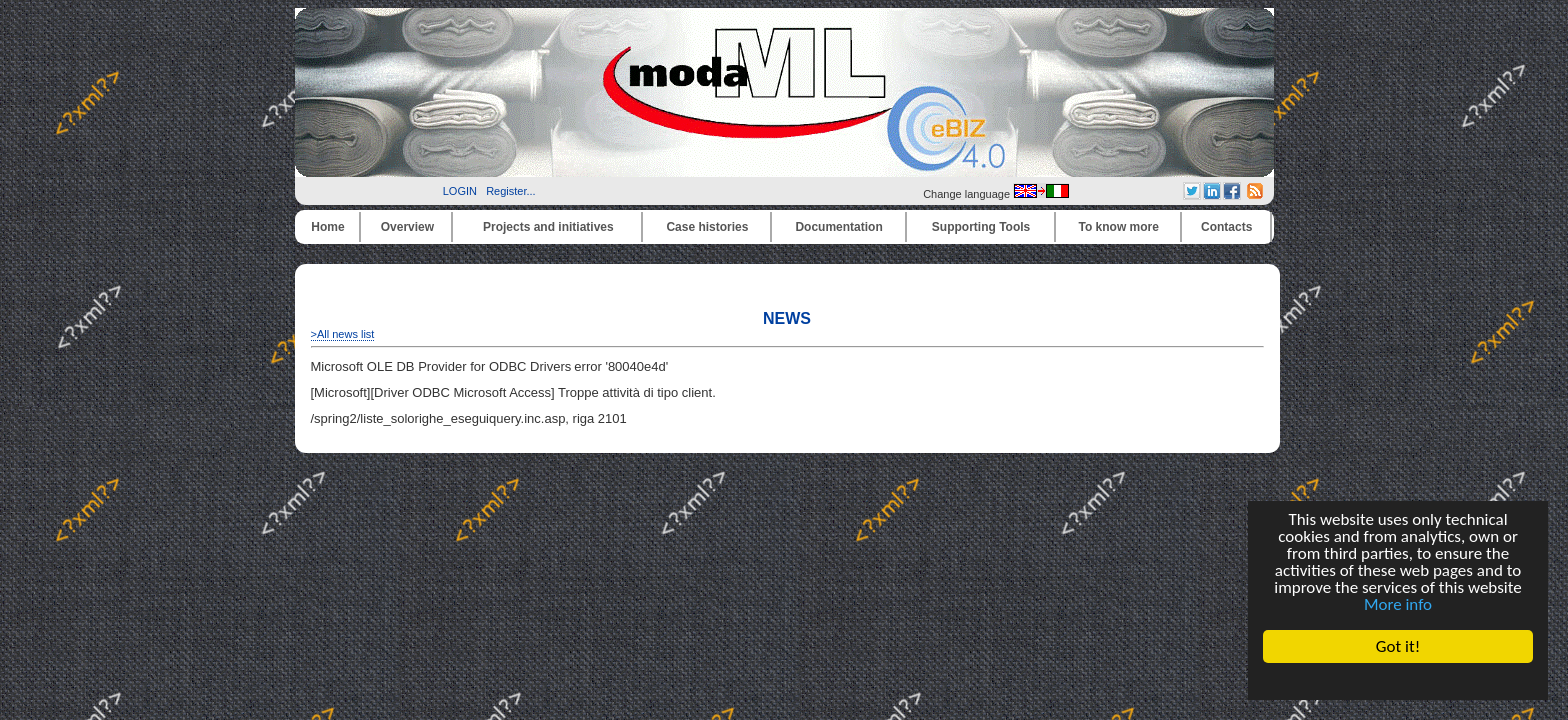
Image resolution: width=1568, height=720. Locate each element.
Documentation (838, 227)
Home (327, 227)
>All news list (343, 334)
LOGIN (460, 191)
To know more (1119, 227)
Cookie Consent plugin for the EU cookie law (1398, 681)
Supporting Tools (981, 227)
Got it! (1398, 646)
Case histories (707, 227)
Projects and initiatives (548, 227)
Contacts (1226, 227)
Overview (407, 227)
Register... (511, 191)
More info (1398, 604)
